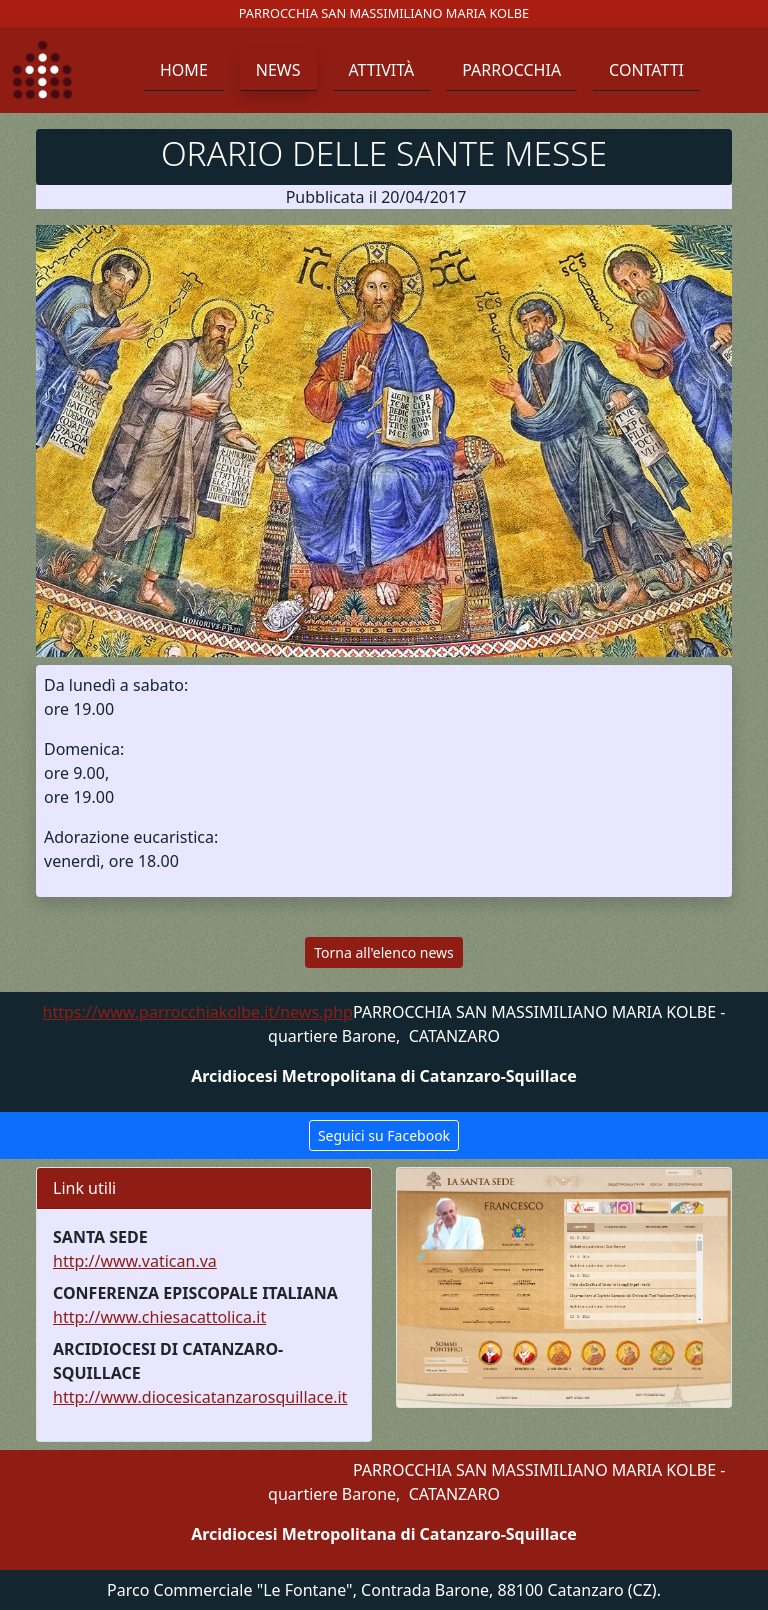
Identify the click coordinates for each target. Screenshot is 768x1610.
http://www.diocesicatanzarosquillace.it (200, 1397)
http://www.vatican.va (135, 1261)
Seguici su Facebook (384, 1135)
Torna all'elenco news (383, 952)
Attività (382, 70)
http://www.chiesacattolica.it (159, 1317)
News (278, 70)
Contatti (646, 70)
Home (184, 70)
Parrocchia (511, 70)
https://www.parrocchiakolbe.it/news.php (198, 1012)
